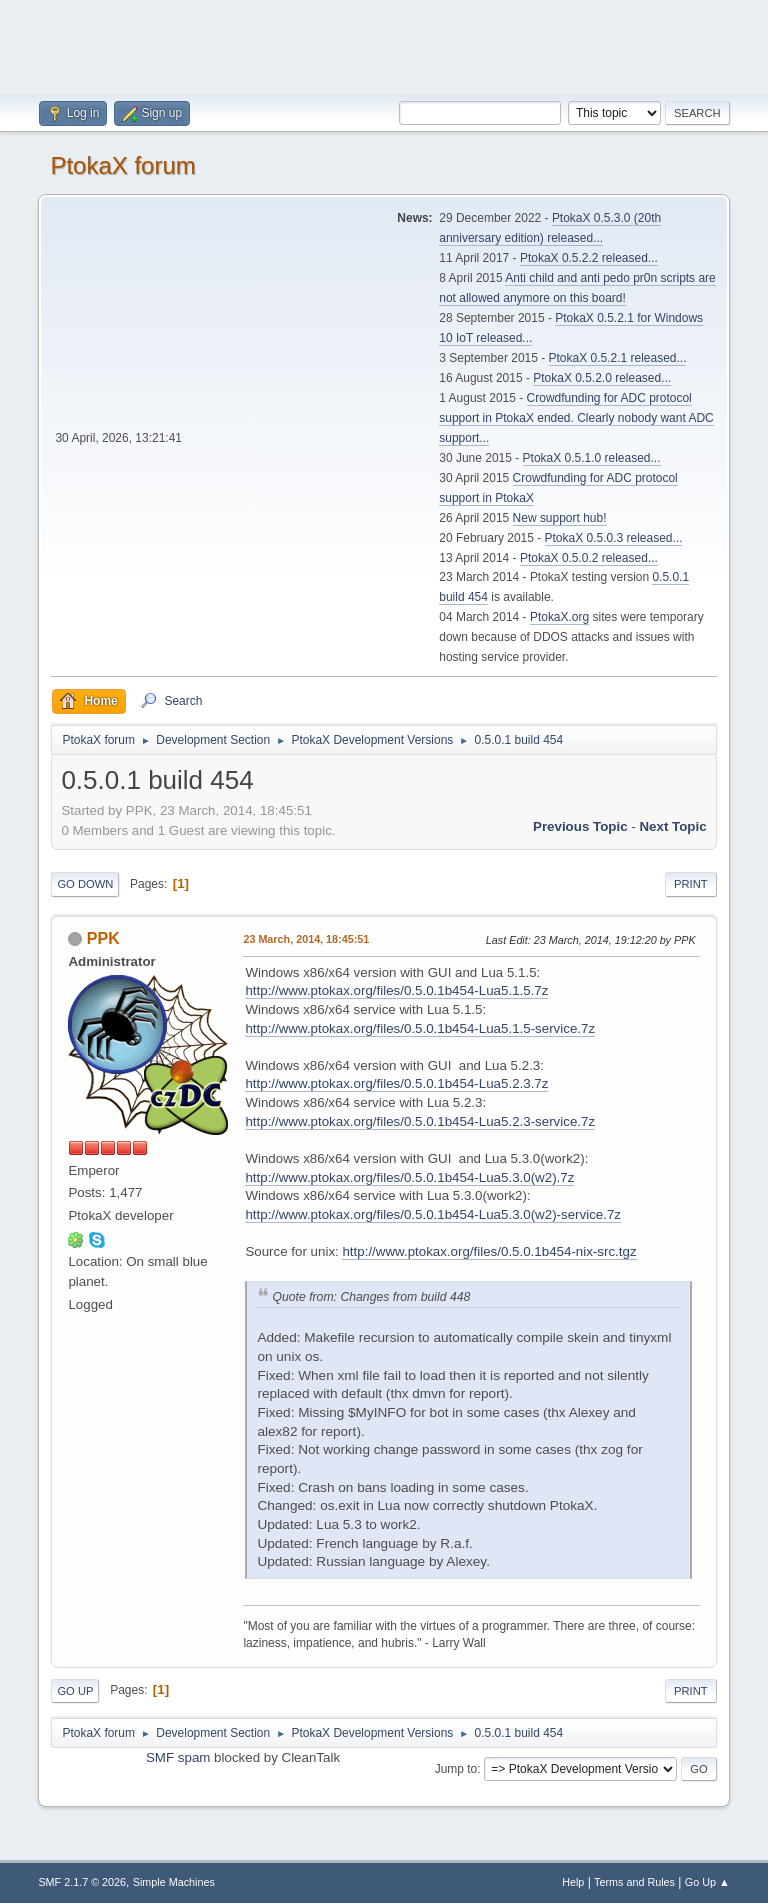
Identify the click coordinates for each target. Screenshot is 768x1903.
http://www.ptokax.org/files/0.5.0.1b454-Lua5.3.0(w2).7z (409, 1177)
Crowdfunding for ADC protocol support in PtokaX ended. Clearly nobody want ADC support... (576, 418)
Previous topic (580, 826)
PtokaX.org (559, 617)
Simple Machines (174, 1882)
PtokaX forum (122, 165)
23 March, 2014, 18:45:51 (306, 939)
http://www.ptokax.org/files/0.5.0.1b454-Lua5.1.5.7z (396, 990)
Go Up (75, 1691)
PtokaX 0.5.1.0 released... (592, 458)
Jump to (456, 1769)
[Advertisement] (384, 45)
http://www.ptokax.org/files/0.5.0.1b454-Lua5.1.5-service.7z (420, 1028)
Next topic (672, 826)
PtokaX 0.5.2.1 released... (618, 358)
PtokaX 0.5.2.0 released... (602, 378)
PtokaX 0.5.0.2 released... (589, 558)
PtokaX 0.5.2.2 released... (589, 258)
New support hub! (560, 518)
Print (691, 884)
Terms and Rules (634, 1882)
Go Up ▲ (707, 1882)
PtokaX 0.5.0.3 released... (614, 538)
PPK (103, 938)
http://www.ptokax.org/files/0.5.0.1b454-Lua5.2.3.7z (396, 1083)
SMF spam (178, 1757)
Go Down (85, 884)
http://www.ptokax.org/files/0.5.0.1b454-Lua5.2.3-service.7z (420, 1121)
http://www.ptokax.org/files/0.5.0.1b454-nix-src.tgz (489, 1251)
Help (573, 1882)
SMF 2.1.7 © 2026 (82, 1882)
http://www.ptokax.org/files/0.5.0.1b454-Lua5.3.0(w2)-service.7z (433, 1214)
